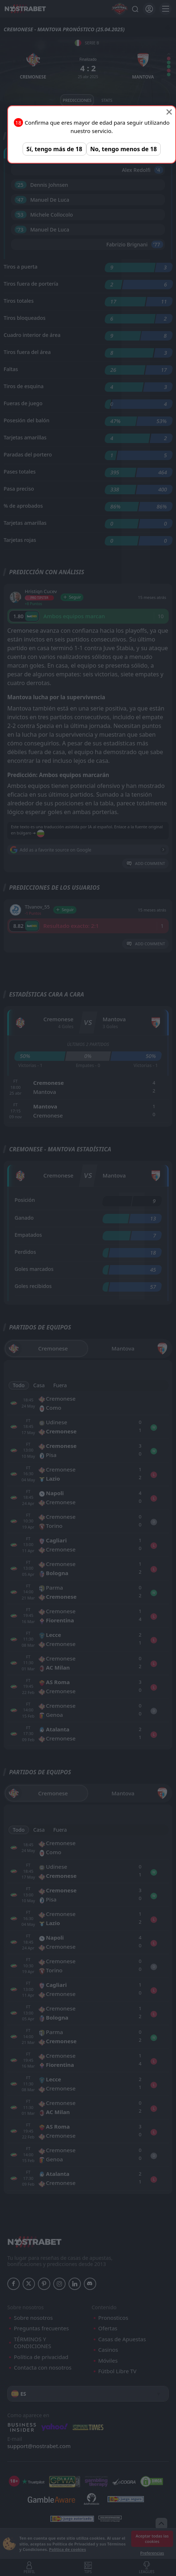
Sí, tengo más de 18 (54, 149)
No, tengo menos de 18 (123, 149)
